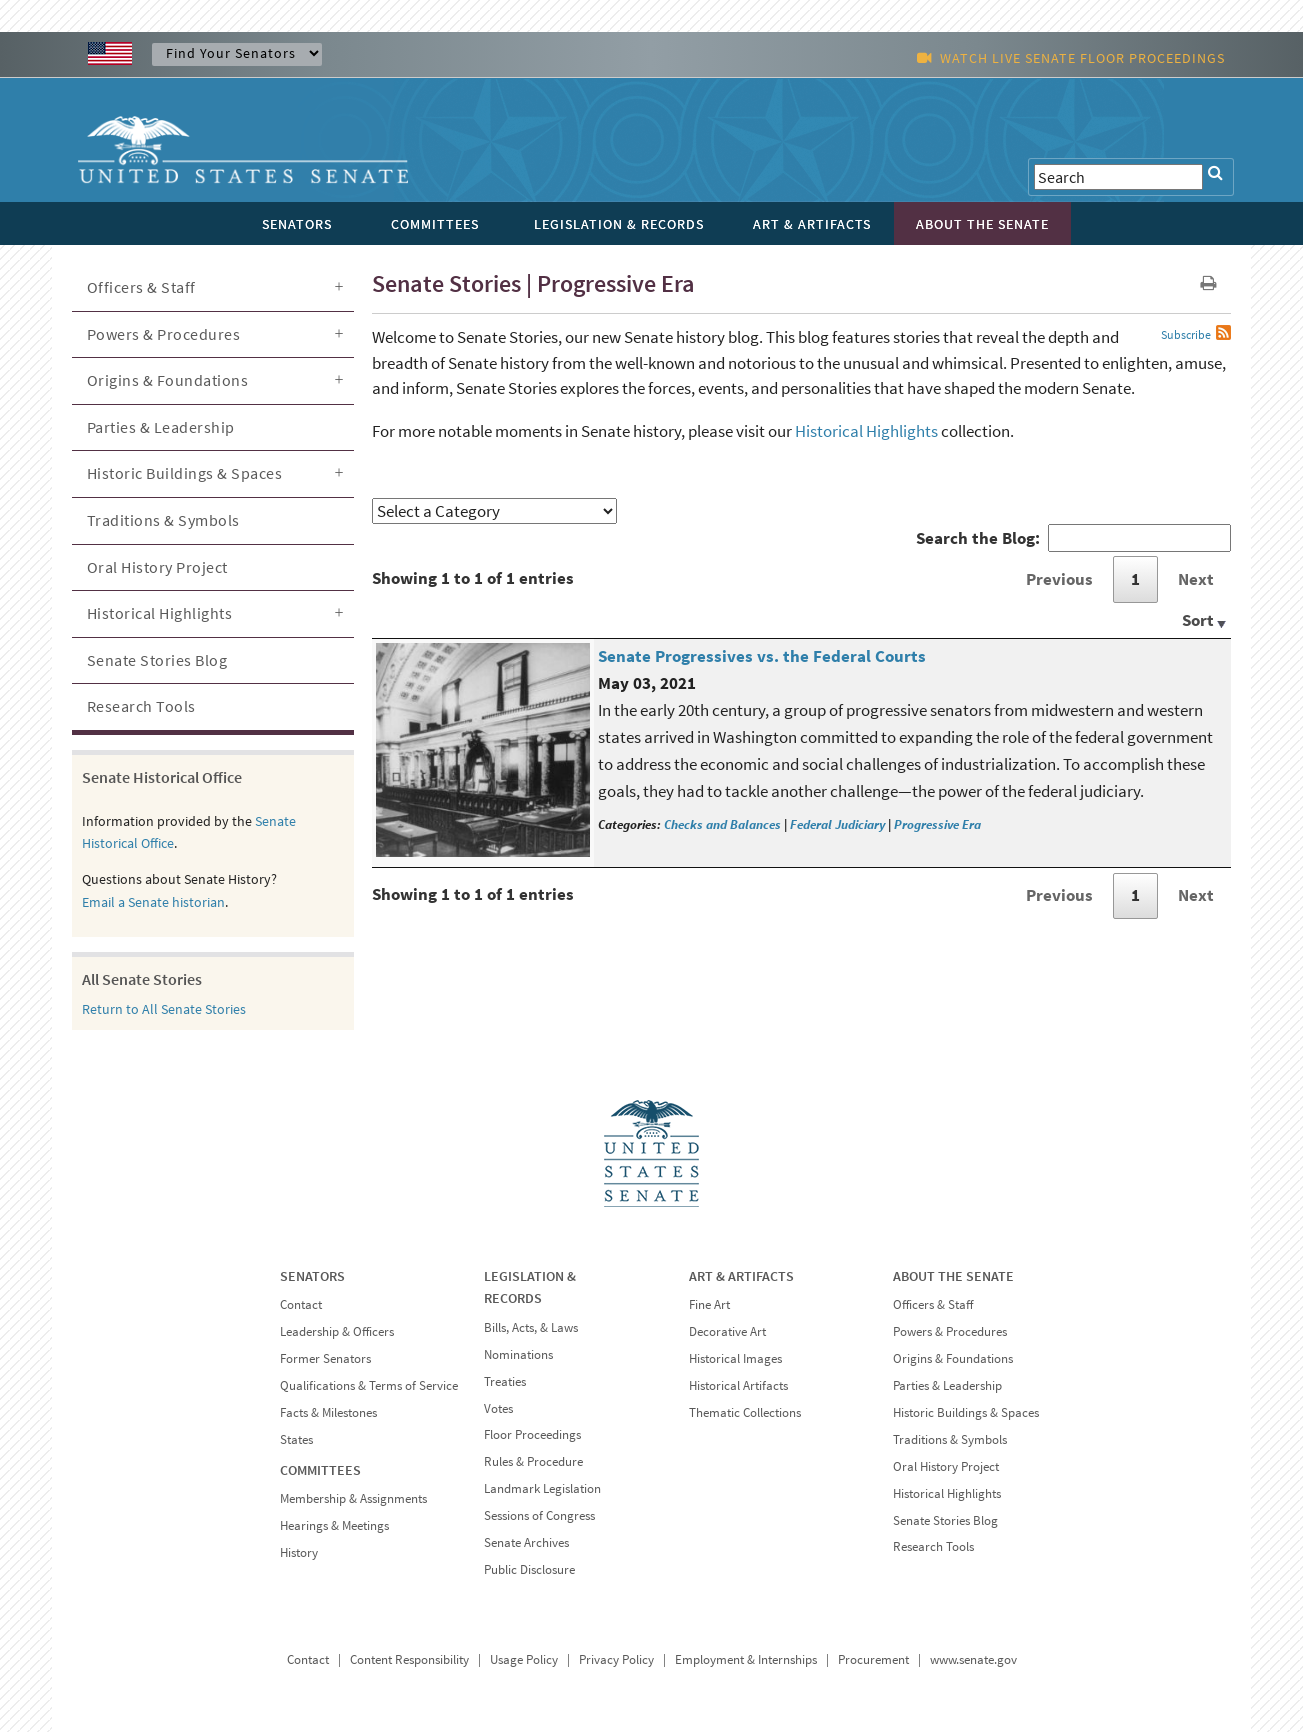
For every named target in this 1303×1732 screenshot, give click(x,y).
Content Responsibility (409, 1659)
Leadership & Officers (337, 1331)
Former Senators (325, 1358)
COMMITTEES (320, 1470)
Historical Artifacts (738, 1385)
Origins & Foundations (168, 380)
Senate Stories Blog (157, 660)
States (296, 1439)
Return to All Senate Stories (164, 1009)
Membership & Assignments (353, 1498)
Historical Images (735, 1358)
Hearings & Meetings (334, 1525)
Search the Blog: (1073, 538)
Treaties (505, 1381)
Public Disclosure (529, 1569)
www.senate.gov (973, 1659)
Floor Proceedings (532, 1434)
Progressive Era (937, 824)
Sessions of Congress (539, 1515)
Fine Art (709, 1304)
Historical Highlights (866, 431)
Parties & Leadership (161, 427)
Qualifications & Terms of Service (369, 1385)
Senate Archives (526, 1542)
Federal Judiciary (837, 824)
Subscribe (1186, 334)
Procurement (873, 1659)
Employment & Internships (746, 1659)
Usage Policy (524, 1659)
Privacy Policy (616, 1659)
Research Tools (141, 706)
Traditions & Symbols (163, 520)
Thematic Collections (745, 1412)
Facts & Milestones (328, 1412)
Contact (301, 1304)
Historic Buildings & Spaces (185, 473)
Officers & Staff (141, 287)
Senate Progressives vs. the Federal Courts (762, 656)
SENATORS (312, 1276)
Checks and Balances (722, 824)
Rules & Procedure (533, 1461)
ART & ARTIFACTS (741, 1276)
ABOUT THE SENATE (953, 1276)
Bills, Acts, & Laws (531, 1327)
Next (1196, 579)
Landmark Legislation (542, 1488)
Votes (498, 1408)
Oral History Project (157, 567)
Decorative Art (727, 1331)
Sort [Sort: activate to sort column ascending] (1198, 620)
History (299, 1552)
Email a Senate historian (153, 902)
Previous (1059, 579)
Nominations (518, 1354)
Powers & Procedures (164, 334)
